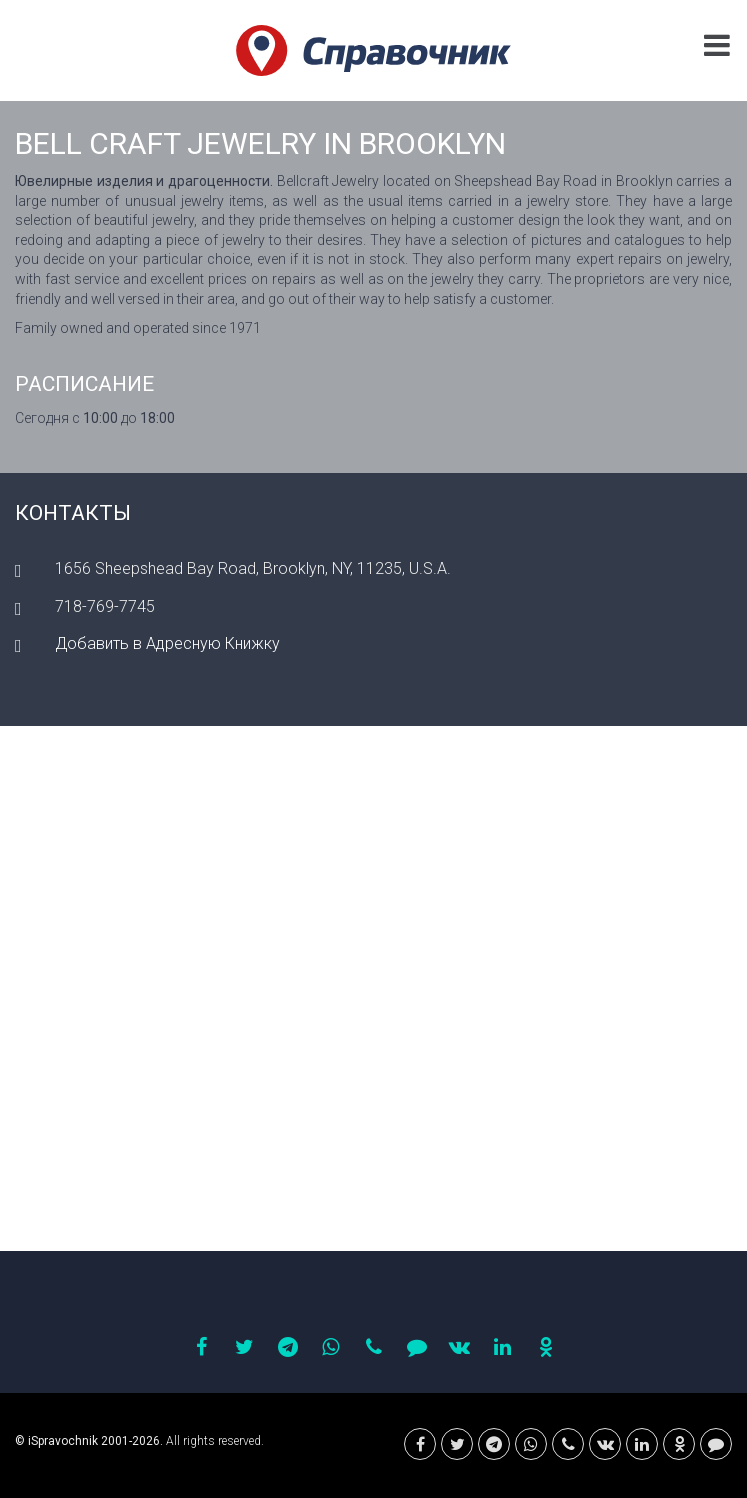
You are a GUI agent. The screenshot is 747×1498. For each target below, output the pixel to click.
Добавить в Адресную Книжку (167, 643)
